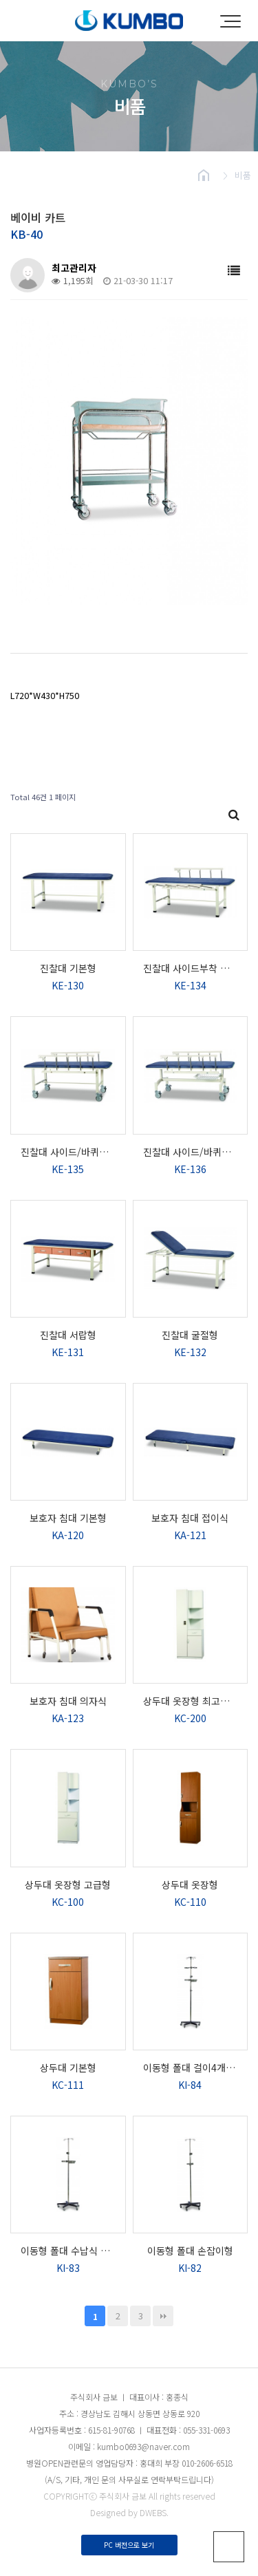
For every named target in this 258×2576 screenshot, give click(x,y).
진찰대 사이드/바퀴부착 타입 (68, 1152)
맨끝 (163, 2316)
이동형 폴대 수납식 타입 (68, 2250)
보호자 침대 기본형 (68, 1518)
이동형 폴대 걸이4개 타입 (190, 2067)
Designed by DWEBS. (129, 2512)
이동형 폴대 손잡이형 (190, 2250)
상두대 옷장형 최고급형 (190, 1701)
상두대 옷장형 (190, 1884)
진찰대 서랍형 (68, 1335)
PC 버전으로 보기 (129, 2545)
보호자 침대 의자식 (68, 1701)
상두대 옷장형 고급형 (68, 1884)
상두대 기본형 (68, 2067)
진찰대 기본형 (68, 968)
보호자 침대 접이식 (189, 1518)
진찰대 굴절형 (190, 1335)
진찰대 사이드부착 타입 (190, 968)
